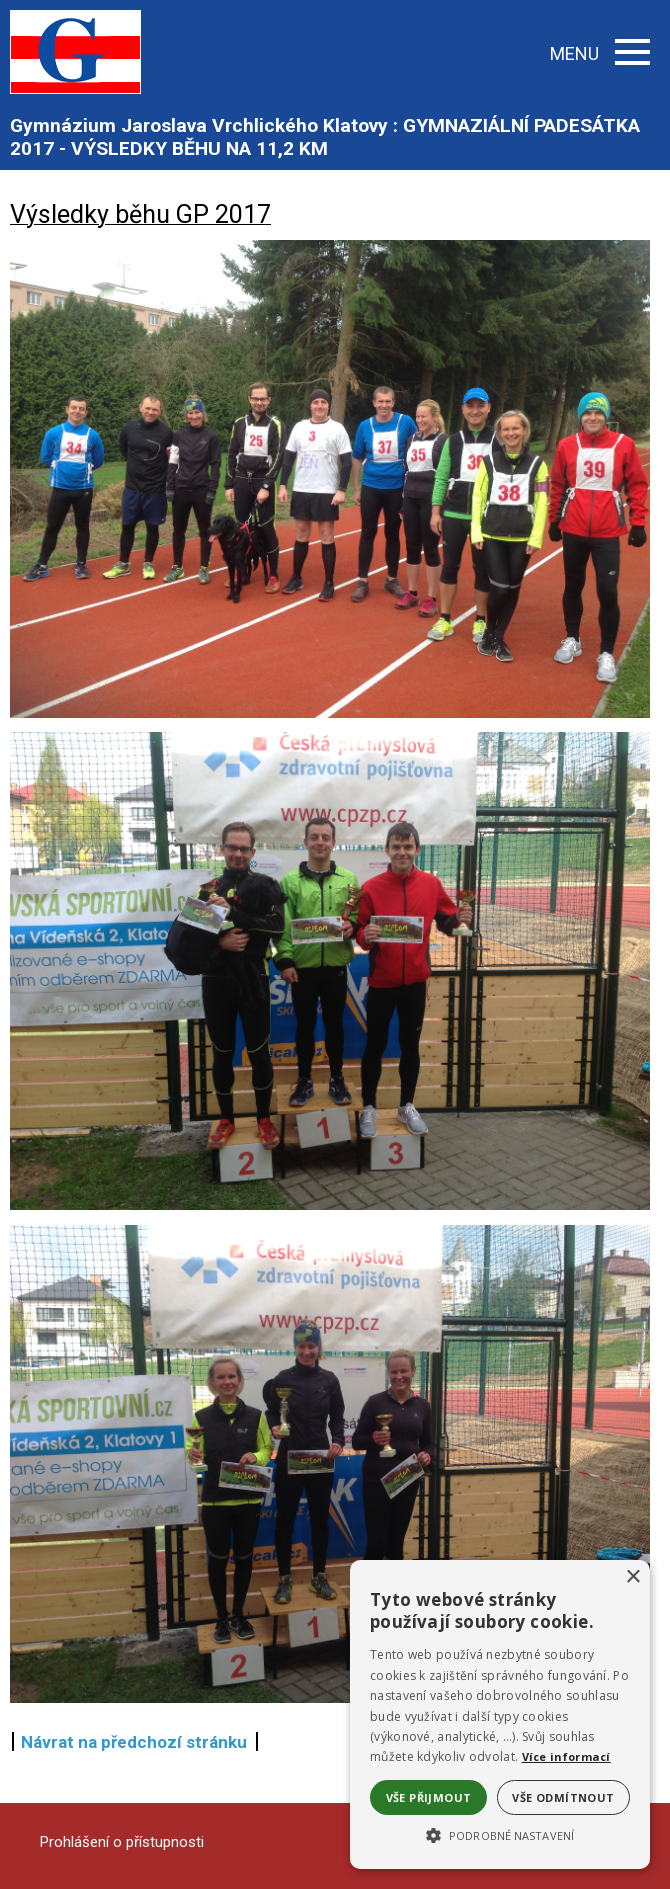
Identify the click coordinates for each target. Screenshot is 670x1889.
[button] (500, 1834)
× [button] (632, 1577)
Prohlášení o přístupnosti (122, 1842)
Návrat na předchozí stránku (134, 1742)
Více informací (566, 1756)
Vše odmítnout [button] (563, 1797)
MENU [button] (600, 53)
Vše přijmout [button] (429, 1797)
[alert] (500, 1714)
